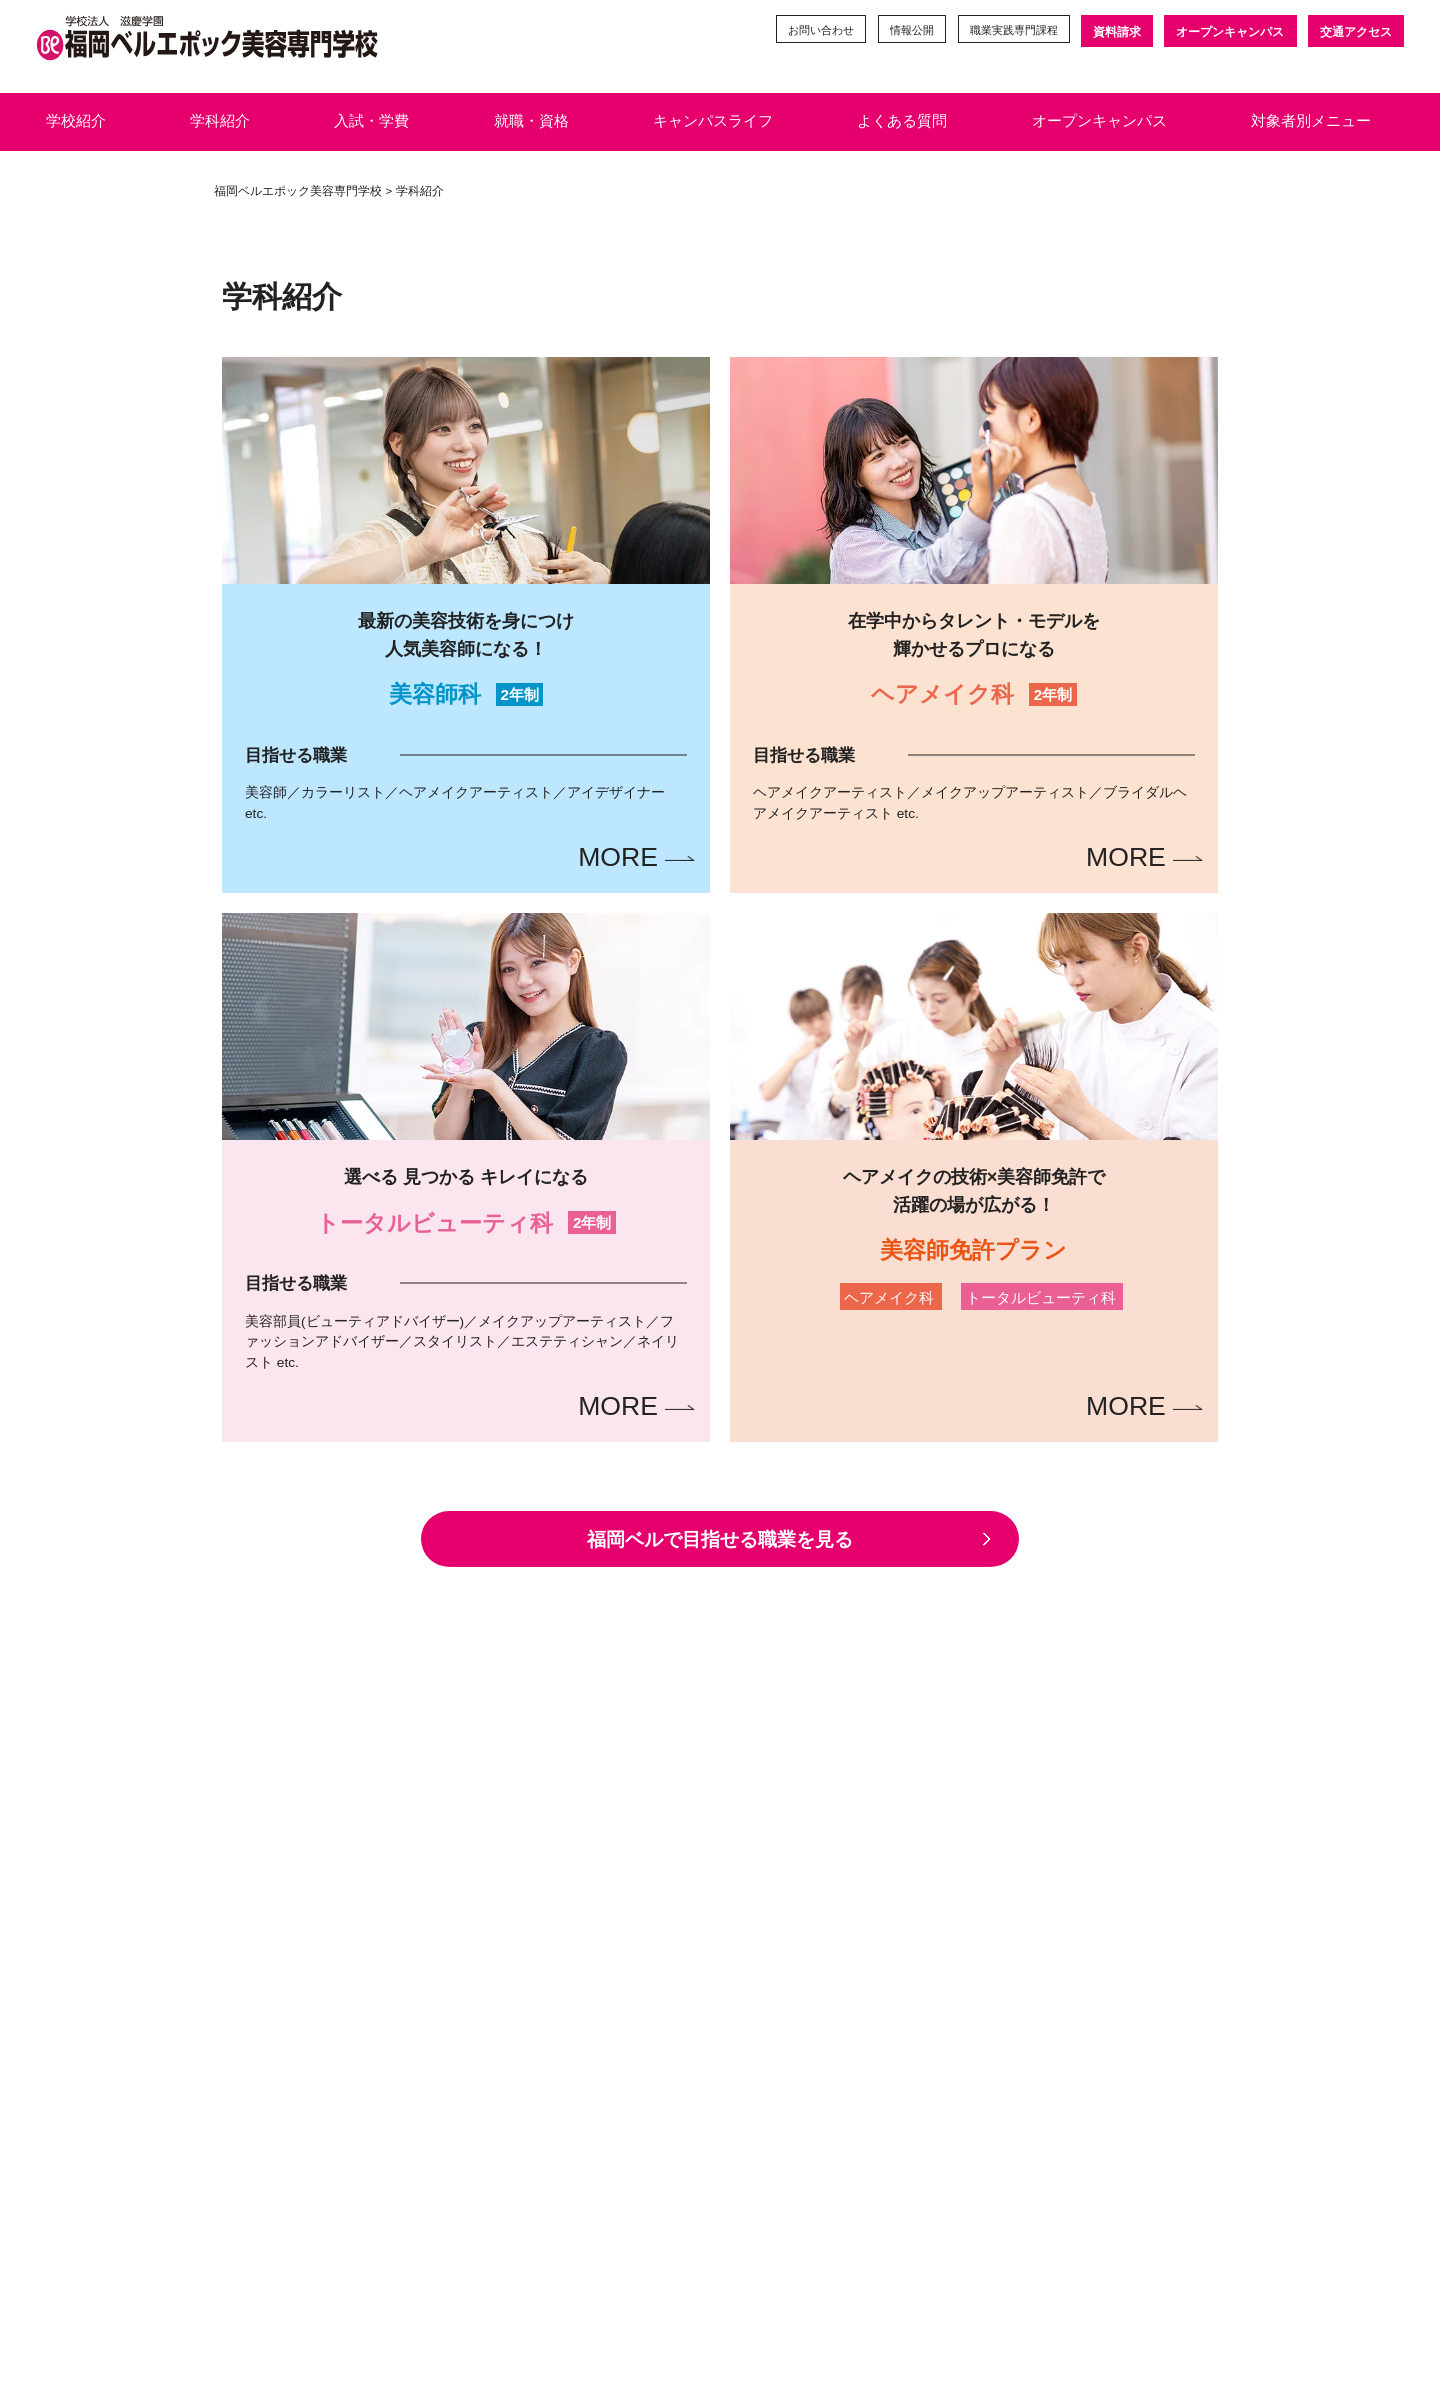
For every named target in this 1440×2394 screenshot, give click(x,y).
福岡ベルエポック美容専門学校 (298, 191)
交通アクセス (1356, 32)
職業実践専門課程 (1005, 32)
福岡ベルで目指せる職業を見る (720, 1546)
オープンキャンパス (1229, 32)
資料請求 (1115, 32)
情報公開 (895, 32)
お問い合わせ (797, 32)
